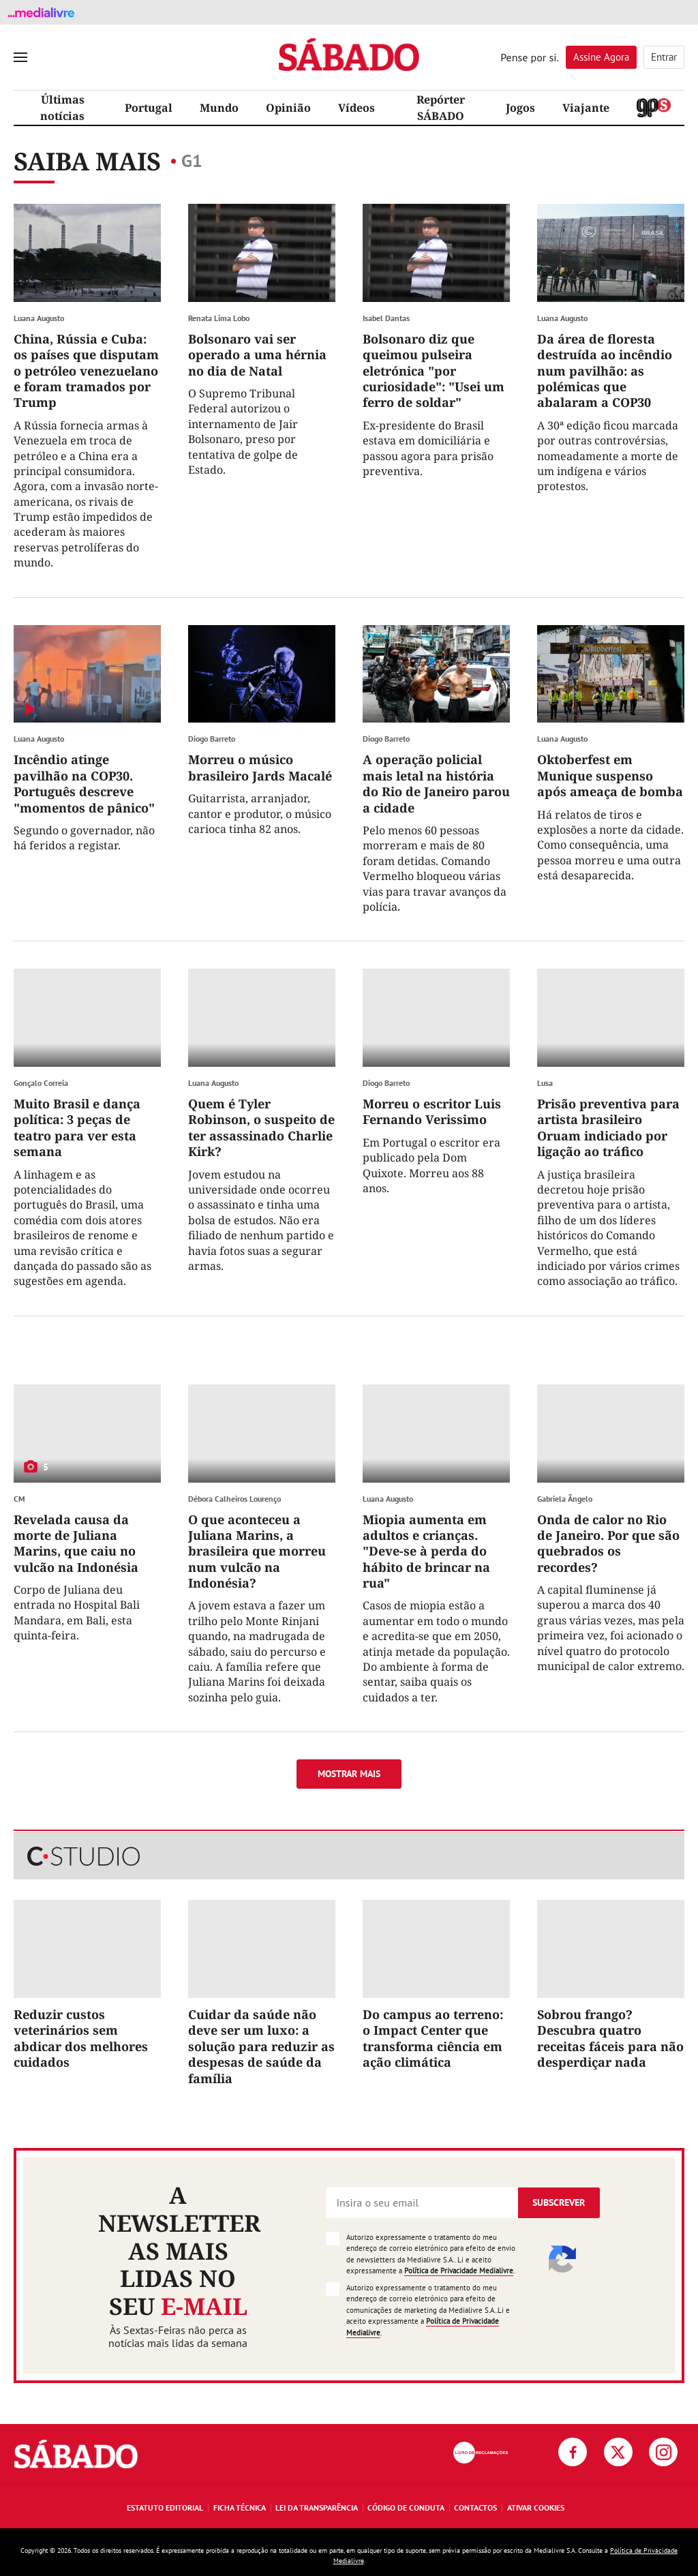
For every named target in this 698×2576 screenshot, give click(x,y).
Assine (601, 56)
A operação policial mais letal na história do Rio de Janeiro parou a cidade (436, 783)
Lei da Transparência (316, 2507)
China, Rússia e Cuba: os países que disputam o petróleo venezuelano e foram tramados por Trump (86, 371)
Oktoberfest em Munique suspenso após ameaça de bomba (610, 775)
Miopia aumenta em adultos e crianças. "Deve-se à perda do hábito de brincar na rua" (426, 1551)
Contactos (475, 2507)
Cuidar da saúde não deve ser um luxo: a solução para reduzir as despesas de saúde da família (261, 2046)
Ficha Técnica (239, 2507)
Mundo (219, 107)
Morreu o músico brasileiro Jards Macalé (260, 767)
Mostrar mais (349, 1774)
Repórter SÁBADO (440, 107)
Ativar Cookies (535, 2507)
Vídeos (356, 107)
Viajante (585, 107)
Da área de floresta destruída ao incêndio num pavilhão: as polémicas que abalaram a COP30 (604, 371)
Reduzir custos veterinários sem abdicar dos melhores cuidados (81, 2038)
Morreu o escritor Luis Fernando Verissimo (432, 1111)
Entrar (664, 56)
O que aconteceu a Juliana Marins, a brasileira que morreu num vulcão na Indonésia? (257, 1551)
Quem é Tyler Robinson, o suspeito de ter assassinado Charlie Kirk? (261, 1127)
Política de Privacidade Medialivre (458, 2270)
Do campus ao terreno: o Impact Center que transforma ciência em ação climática (433, 2038)
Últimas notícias (62, 107)
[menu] (20, 57)
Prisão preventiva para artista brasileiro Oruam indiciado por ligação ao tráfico (608, 1127)
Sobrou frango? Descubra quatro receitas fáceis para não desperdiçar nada (610, 2038)
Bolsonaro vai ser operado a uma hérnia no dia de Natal (257, 355)
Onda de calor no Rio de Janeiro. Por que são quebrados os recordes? (608, 1543)
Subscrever (558, 2202)
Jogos (520, 107)
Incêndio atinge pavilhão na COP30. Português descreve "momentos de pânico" (84, 783)
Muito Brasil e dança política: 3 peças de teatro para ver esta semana (77, 1127)
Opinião (288, 107)
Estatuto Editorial (165, 2507)
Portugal (148, 107)
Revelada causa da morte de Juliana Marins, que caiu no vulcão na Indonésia (76, 1543)
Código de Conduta (405, 2507)
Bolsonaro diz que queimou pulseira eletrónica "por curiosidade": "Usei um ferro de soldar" (433, 371)
